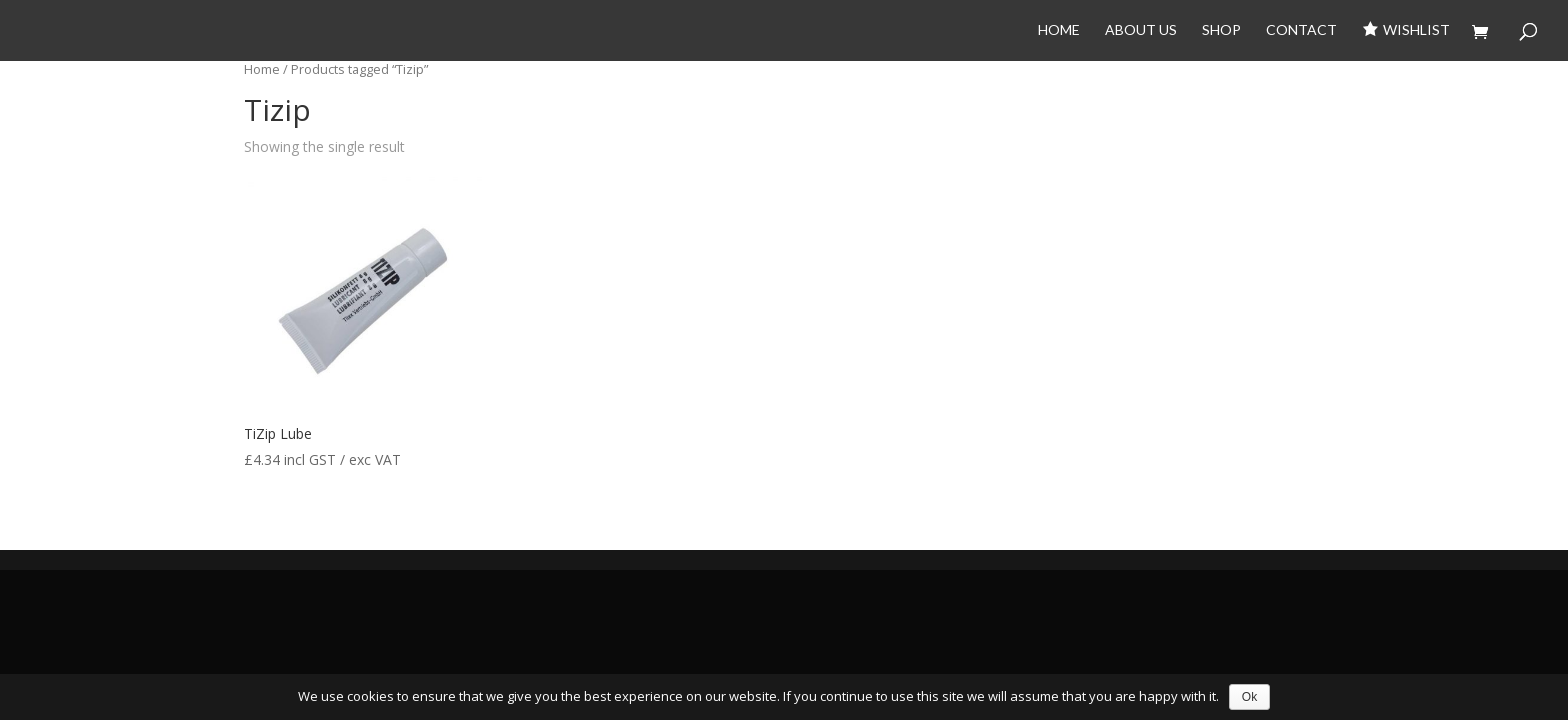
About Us (1141, 30)
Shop (1221, 30)
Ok (1249, 697)
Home (1059, 30)
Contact (1301, 30)
